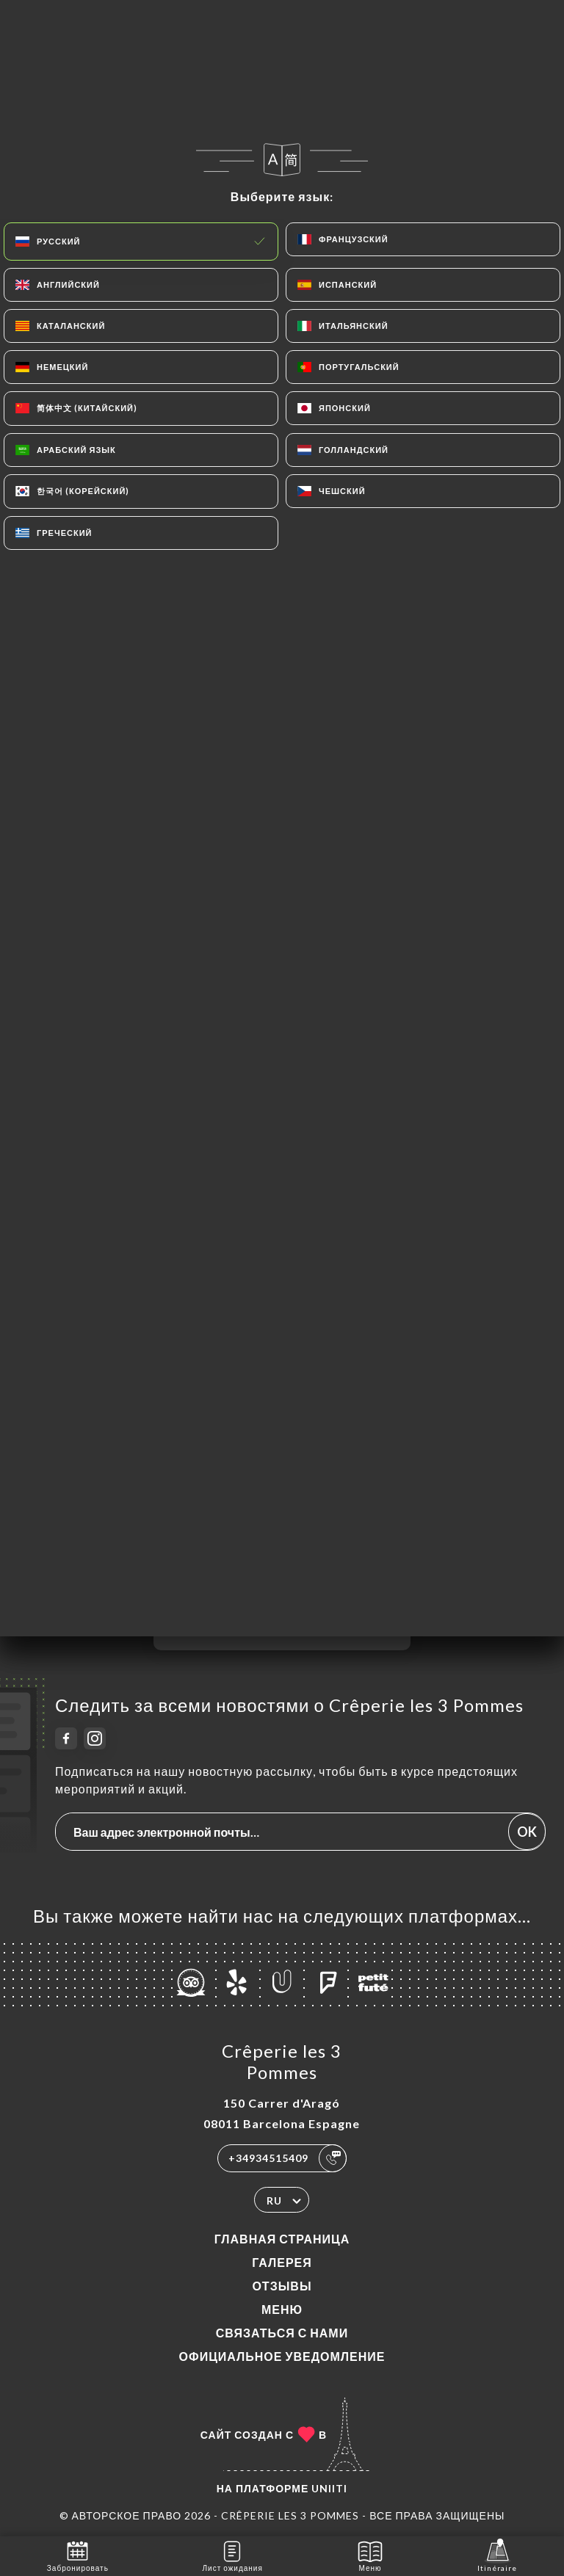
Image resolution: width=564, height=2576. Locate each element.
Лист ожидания (233, 2555)
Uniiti (329, 2488)
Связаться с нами (282, 2333)
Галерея (282, 2262)
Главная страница (282, 2239)
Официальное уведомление (282, 2356)
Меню (282, 2309)
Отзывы (281, 2286)
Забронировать (78, 2555)
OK (527, 1832)
